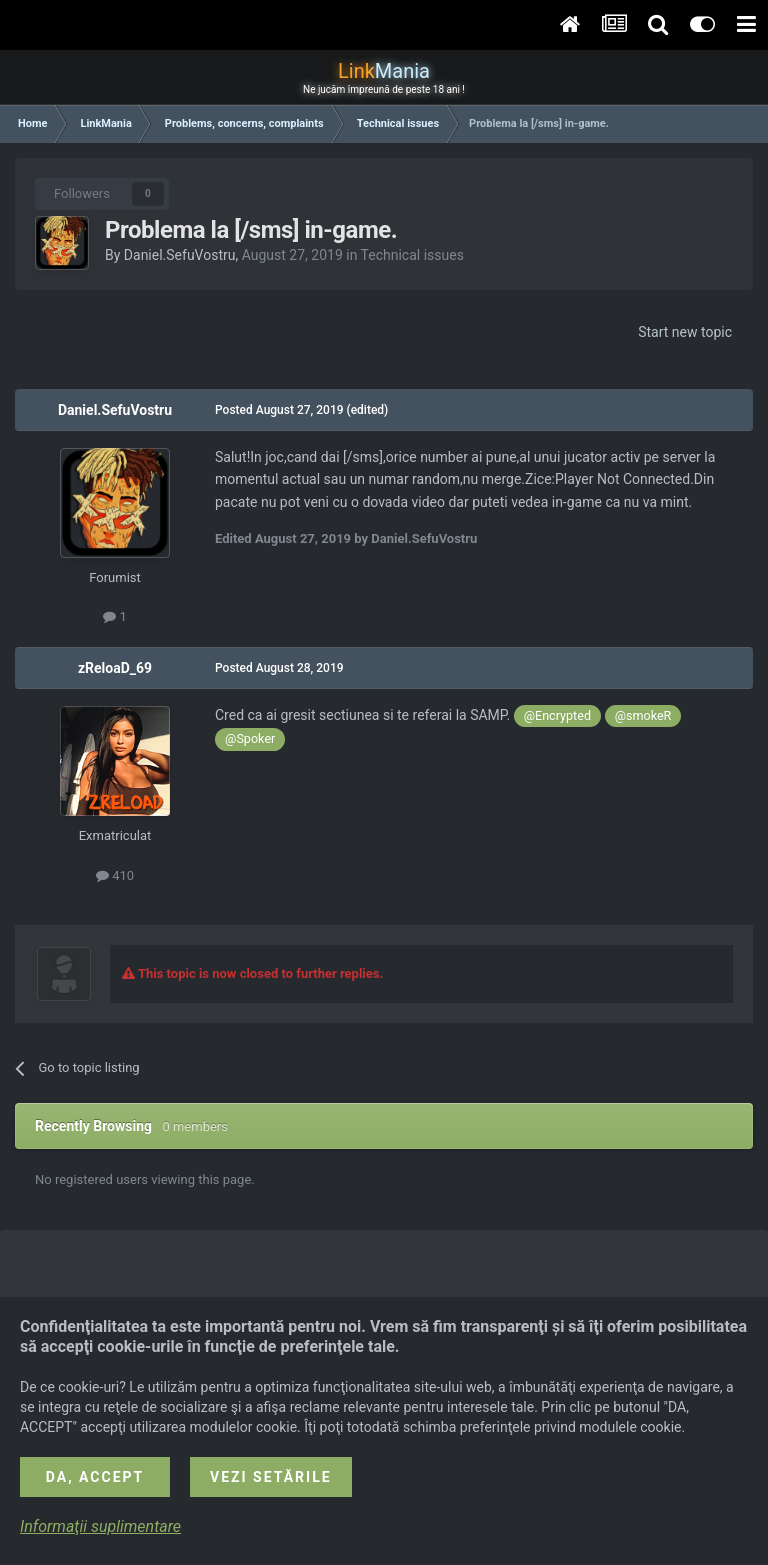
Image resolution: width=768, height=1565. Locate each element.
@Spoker (250, 738)
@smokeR (643, 715)
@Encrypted (557, 715)
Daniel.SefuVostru (180, 255)
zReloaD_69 (115, 668)
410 (115, 875)
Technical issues (412, 255)
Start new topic (685, 332)
